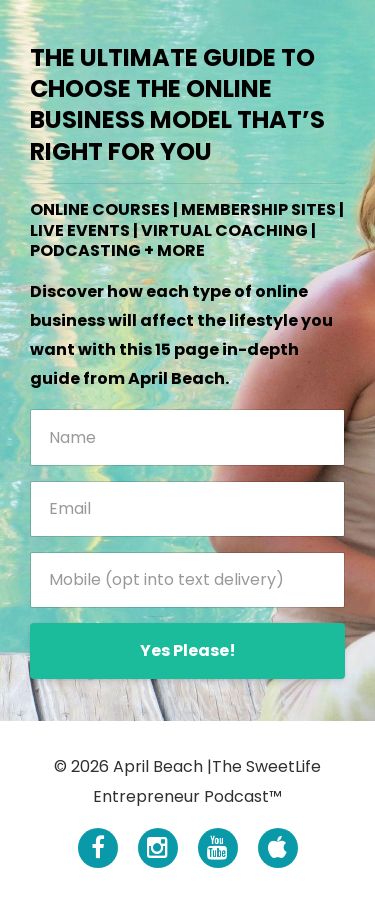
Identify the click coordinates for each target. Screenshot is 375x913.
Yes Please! (188, 650)
